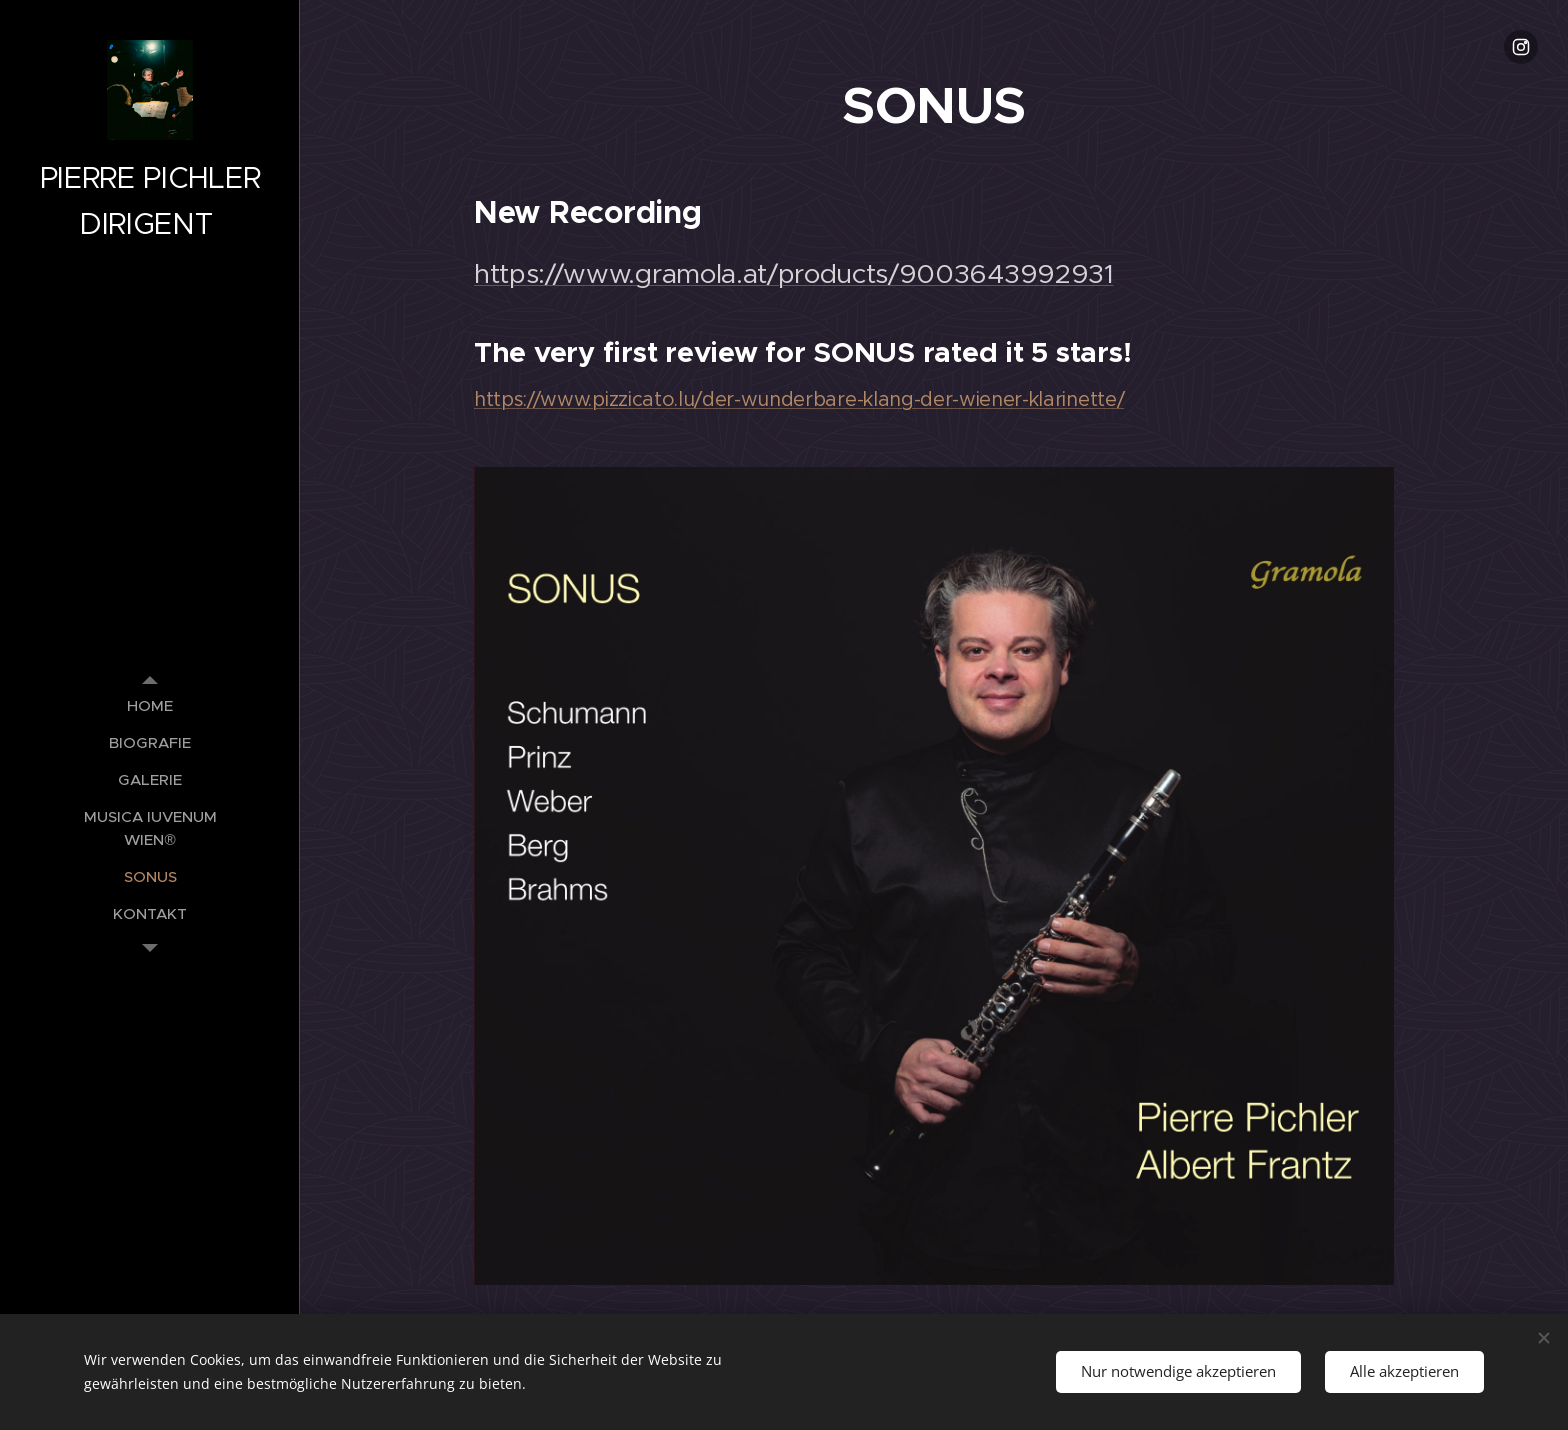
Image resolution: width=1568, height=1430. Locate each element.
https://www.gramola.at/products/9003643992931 (794, 273)
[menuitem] (150, 705)
